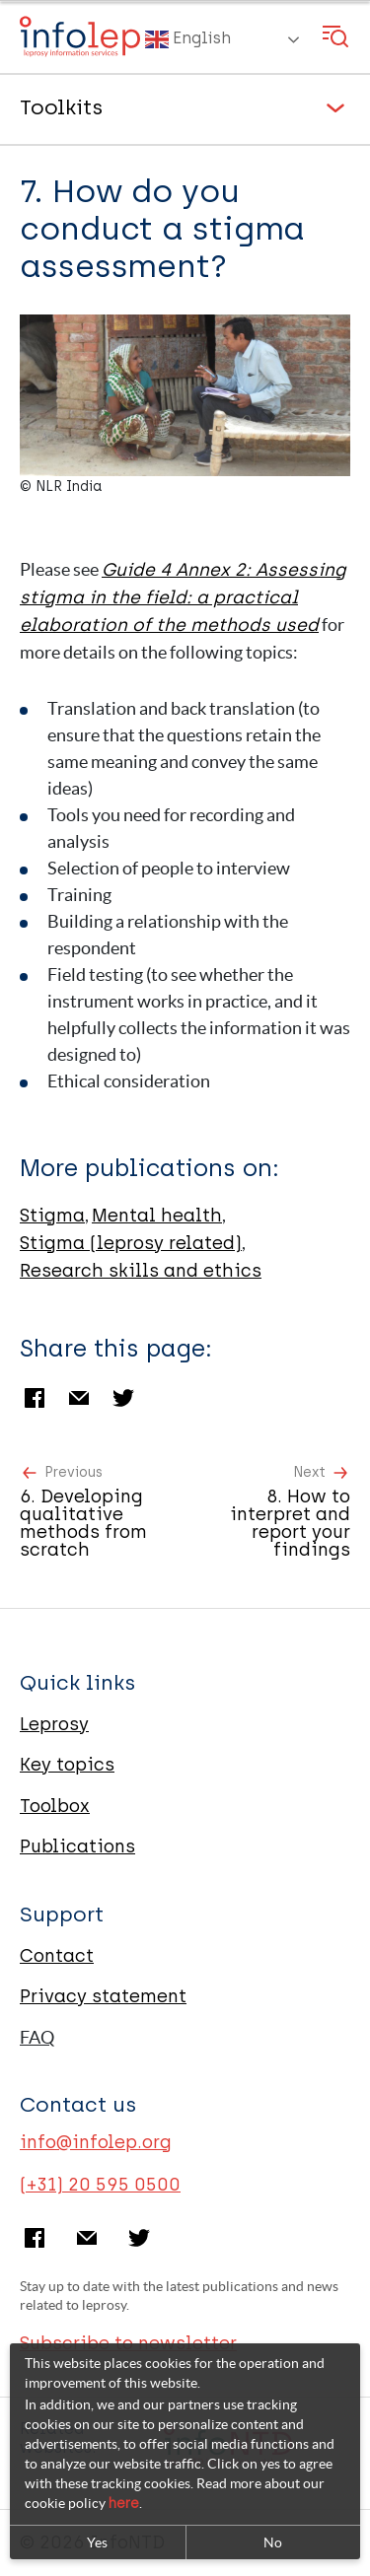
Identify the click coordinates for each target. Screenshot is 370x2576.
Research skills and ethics (140, 1271)
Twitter (123, 1398)
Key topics (67, 1764)
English (188, 39)
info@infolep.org (96, 2142)
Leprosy (54, 1724)
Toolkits (61, 107)
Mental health (157, 1215)
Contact (57, 1956)
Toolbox (55, 1806)
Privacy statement (103, 1996)
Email (79, 1398)
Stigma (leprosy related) (131, 1243)
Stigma (52, 1215)
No (272, 2542)
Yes (97, 2542)
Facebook (34, 1398)
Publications (77, 1846)
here (124, 2503)
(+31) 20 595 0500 (100, 2184)
